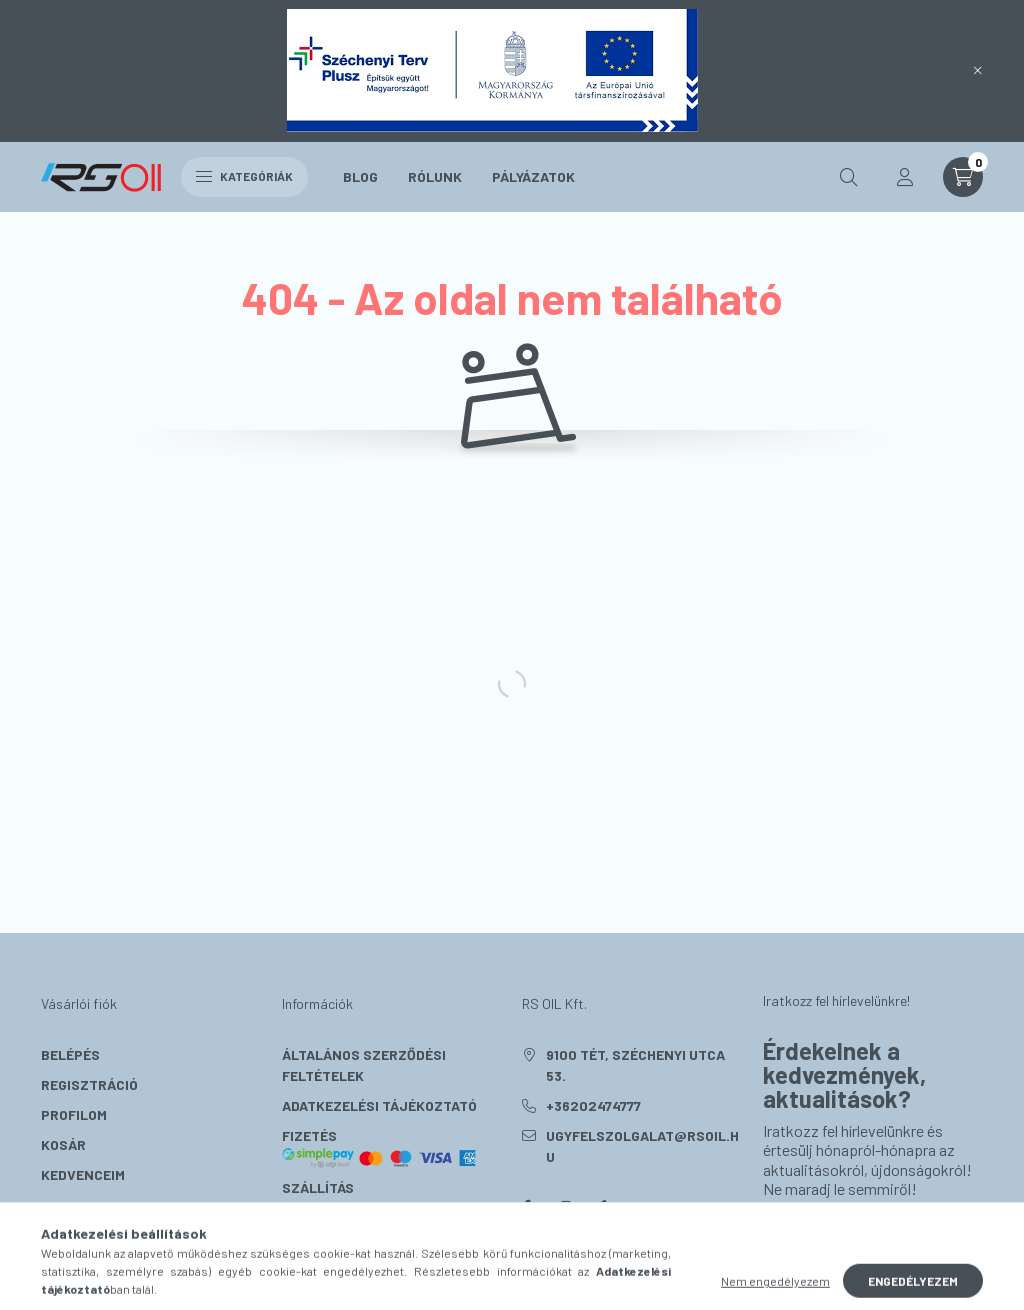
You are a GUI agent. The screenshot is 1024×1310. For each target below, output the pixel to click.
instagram (566, 1207)
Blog (360, 176)
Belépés (70, 1054)
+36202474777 (593, 1105)
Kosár (63, 1144)
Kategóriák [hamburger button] (244, 176)
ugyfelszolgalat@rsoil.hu (642, 1146)
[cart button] (963, 177)
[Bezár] (978, 71)
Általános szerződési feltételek (364, 1065)
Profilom (74, 1114)
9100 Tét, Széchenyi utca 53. (635, 1065)
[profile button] (905, 177)
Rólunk (435, 176)
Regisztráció (89, 1084)
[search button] (849, 177)
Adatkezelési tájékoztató (379, 1105)
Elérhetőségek (337, 1217)
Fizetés (380, 1148)
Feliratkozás (842, 1238)
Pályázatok (533, 176)
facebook (526, 1207)
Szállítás (318, 1187)
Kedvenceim (83, 1174)
